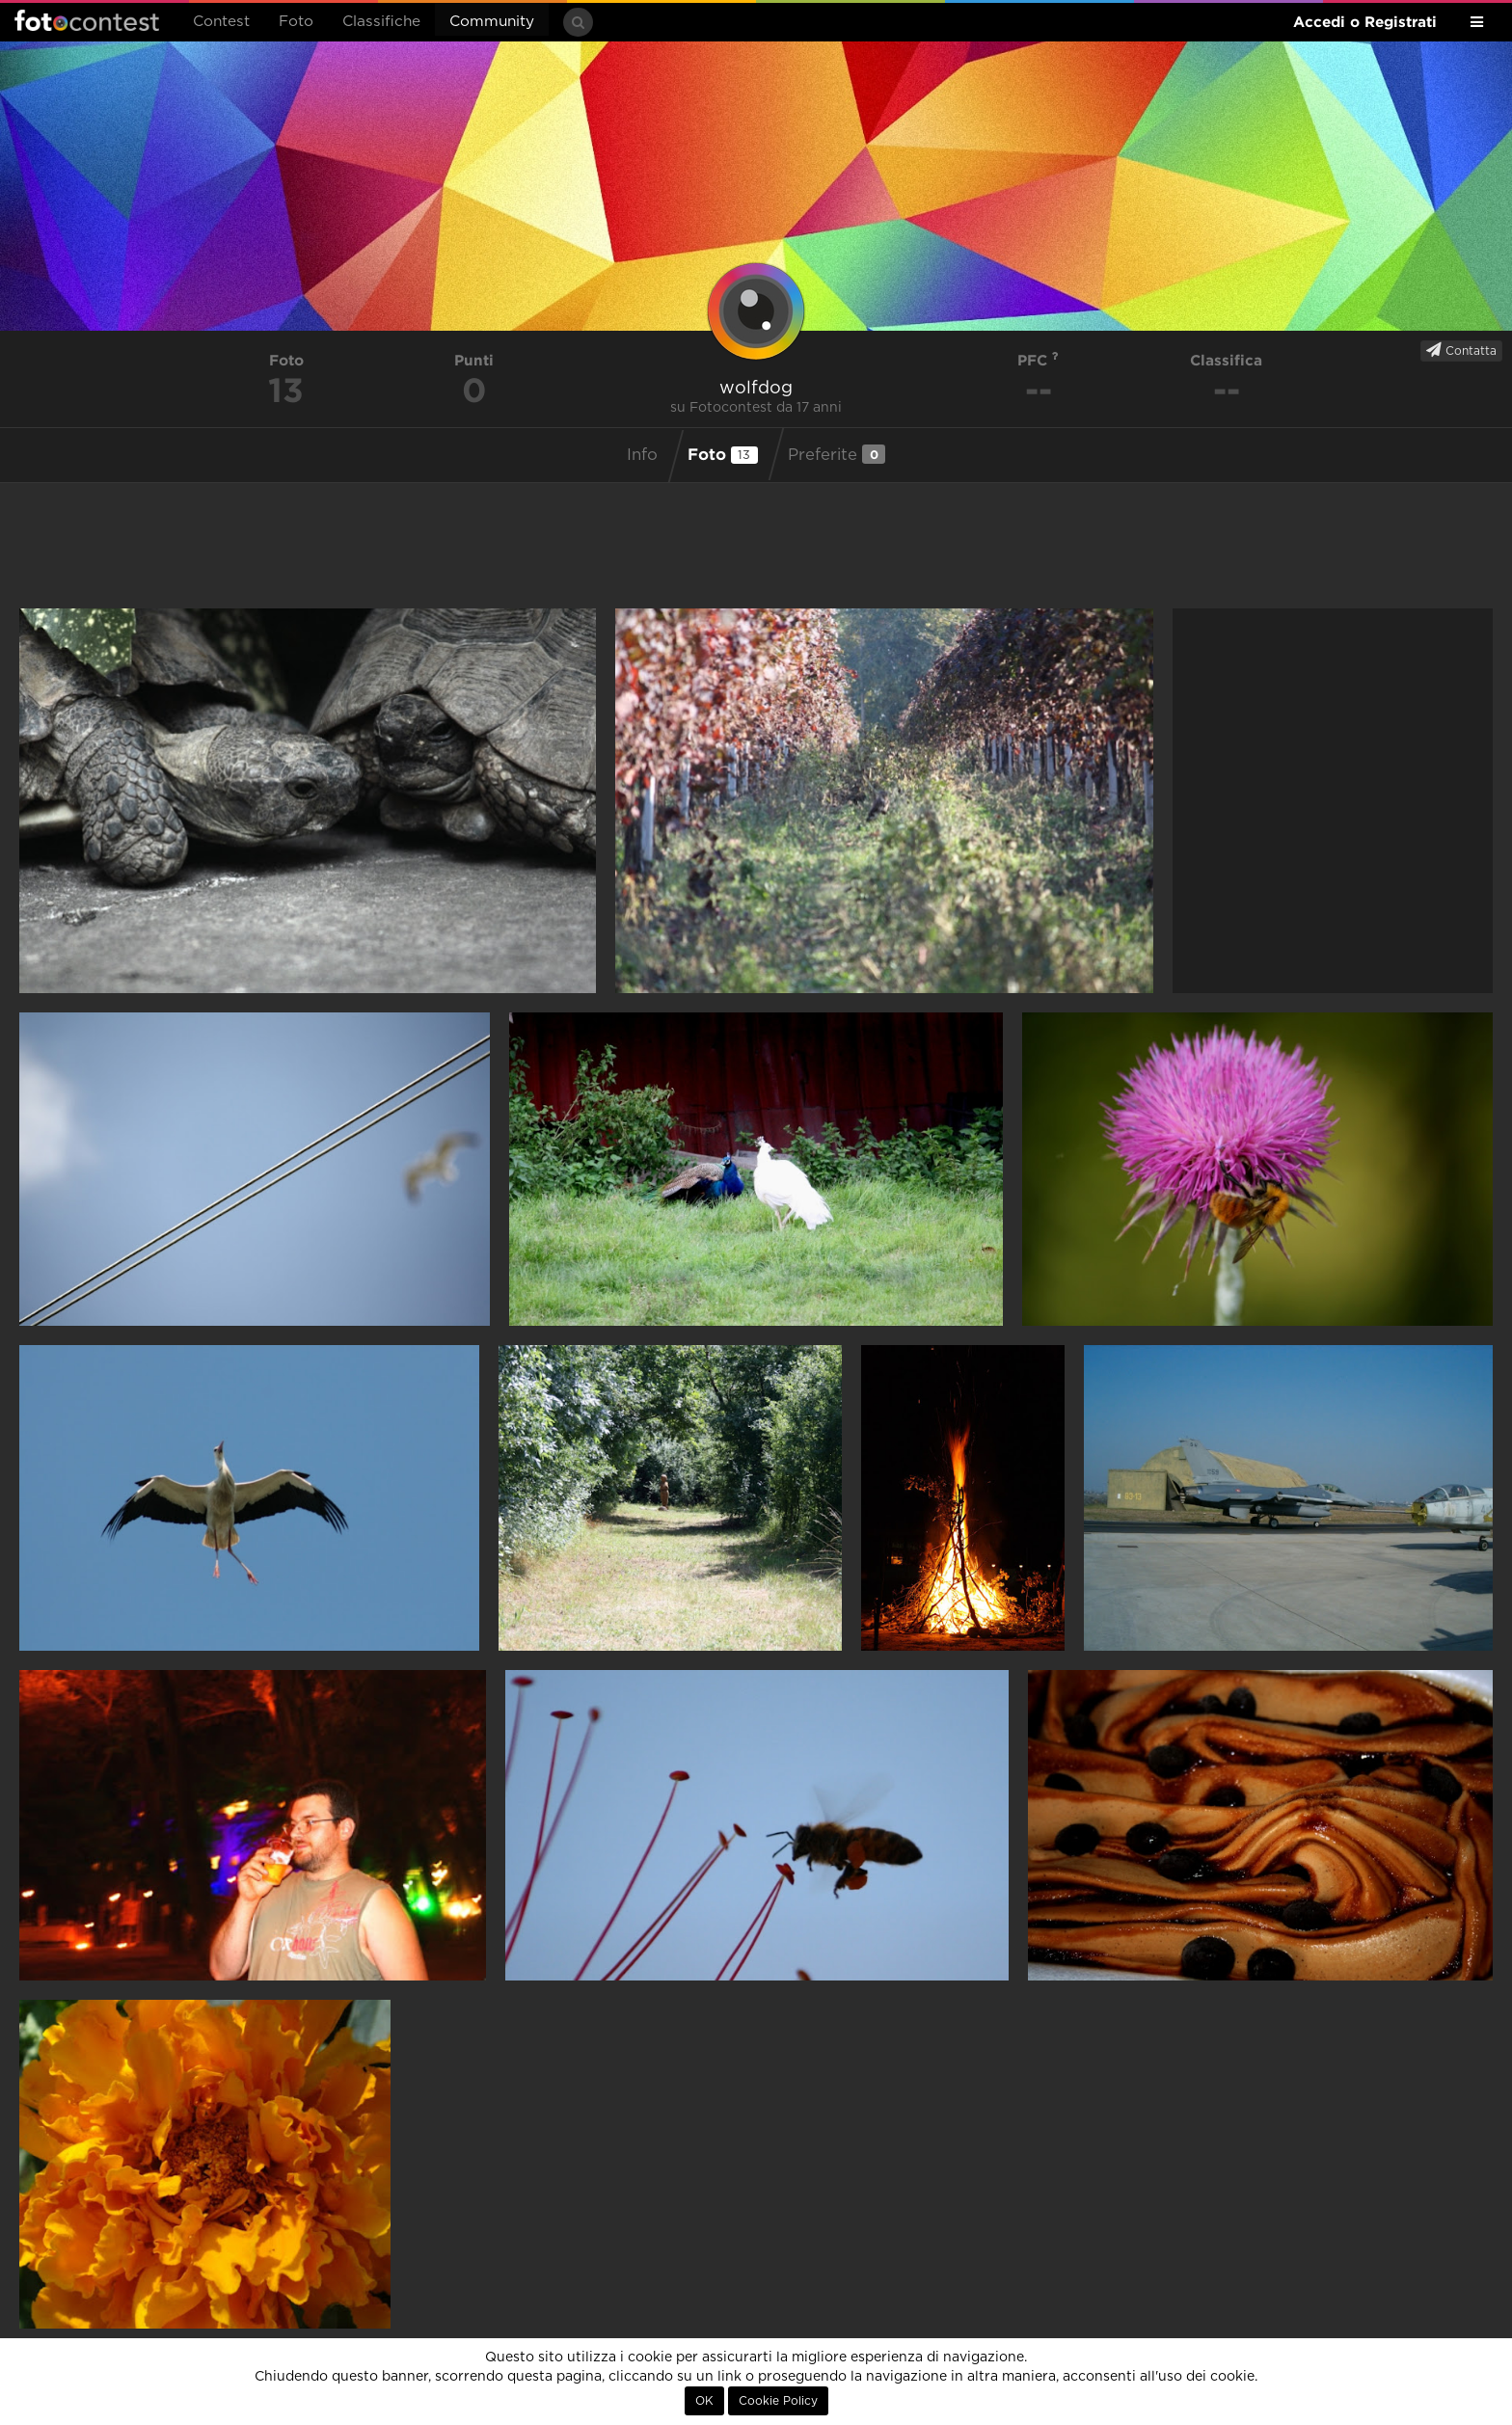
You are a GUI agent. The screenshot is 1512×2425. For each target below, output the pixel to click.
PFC (1038, 360)
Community (491, 21)
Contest (221, 21)
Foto (296, 21)
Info (642, 455)
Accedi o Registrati (1365, 21)
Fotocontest (86, 20)
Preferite (836, 454)
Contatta (1461, 350)
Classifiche (381, 21)
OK (704, 2401)
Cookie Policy (778, 2401)
